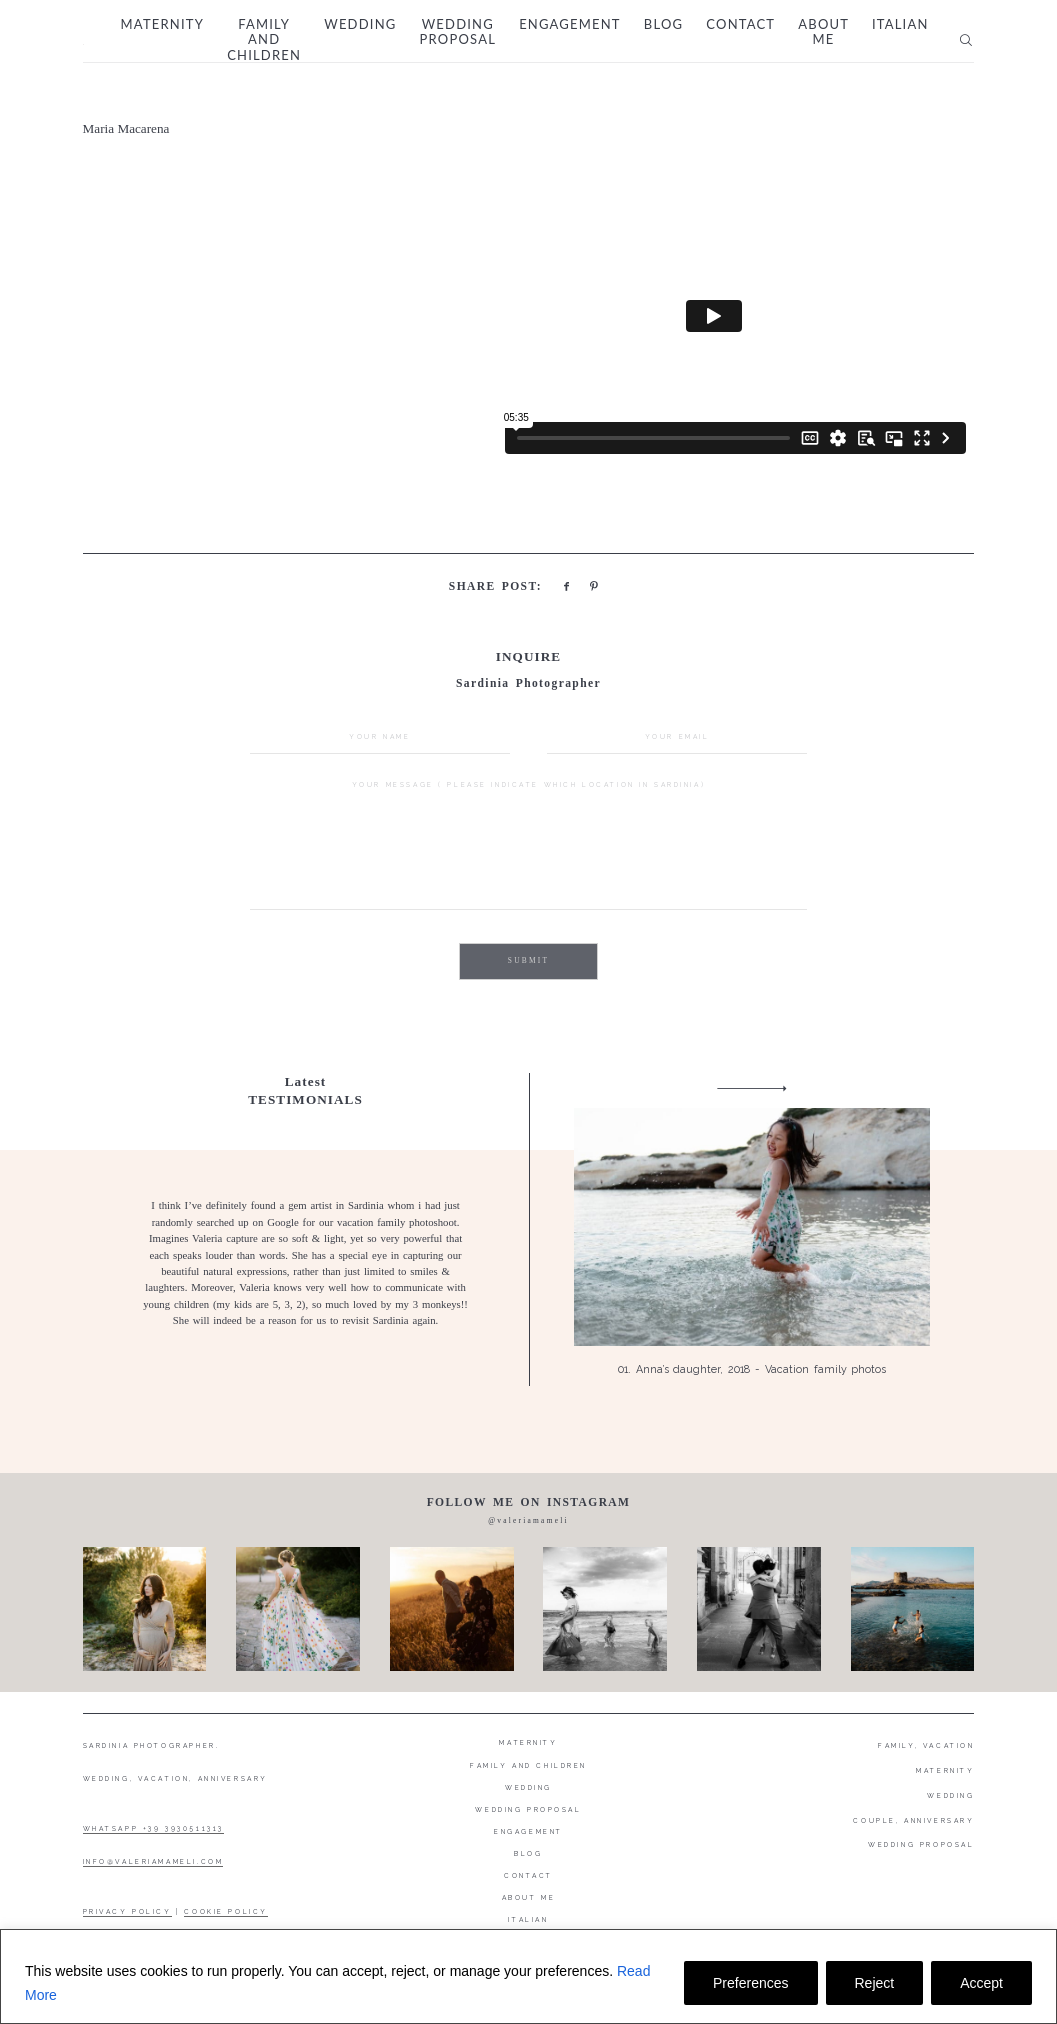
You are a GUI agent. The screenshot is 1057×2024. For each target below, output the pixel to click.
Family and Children (264, 40)
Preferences (750, 1983)
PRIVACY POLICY (127, 1912)
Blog (663, 24)
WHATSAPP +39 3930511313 (153, 1829)
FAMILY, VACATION (926, 1746)
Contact (740, 24)
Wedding (360, 24)
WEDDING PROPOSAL (921, 1845)
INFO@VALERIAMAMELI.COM (153, 1862)
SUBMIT (528, 960)
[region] (528, 1976)
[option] (529, 1229)
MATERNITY (945, 1771)
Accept (981, 1983)
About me (823, 32)
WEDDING (950, 1796)
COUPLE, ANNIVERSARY (913, 1821)
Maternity (162, 24)
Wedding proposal (458, 32)
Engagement (570, 24)
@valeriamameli (528, 1520)
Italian (900, 24)
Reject (875, 1983)
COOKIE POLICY (226, 1912)
